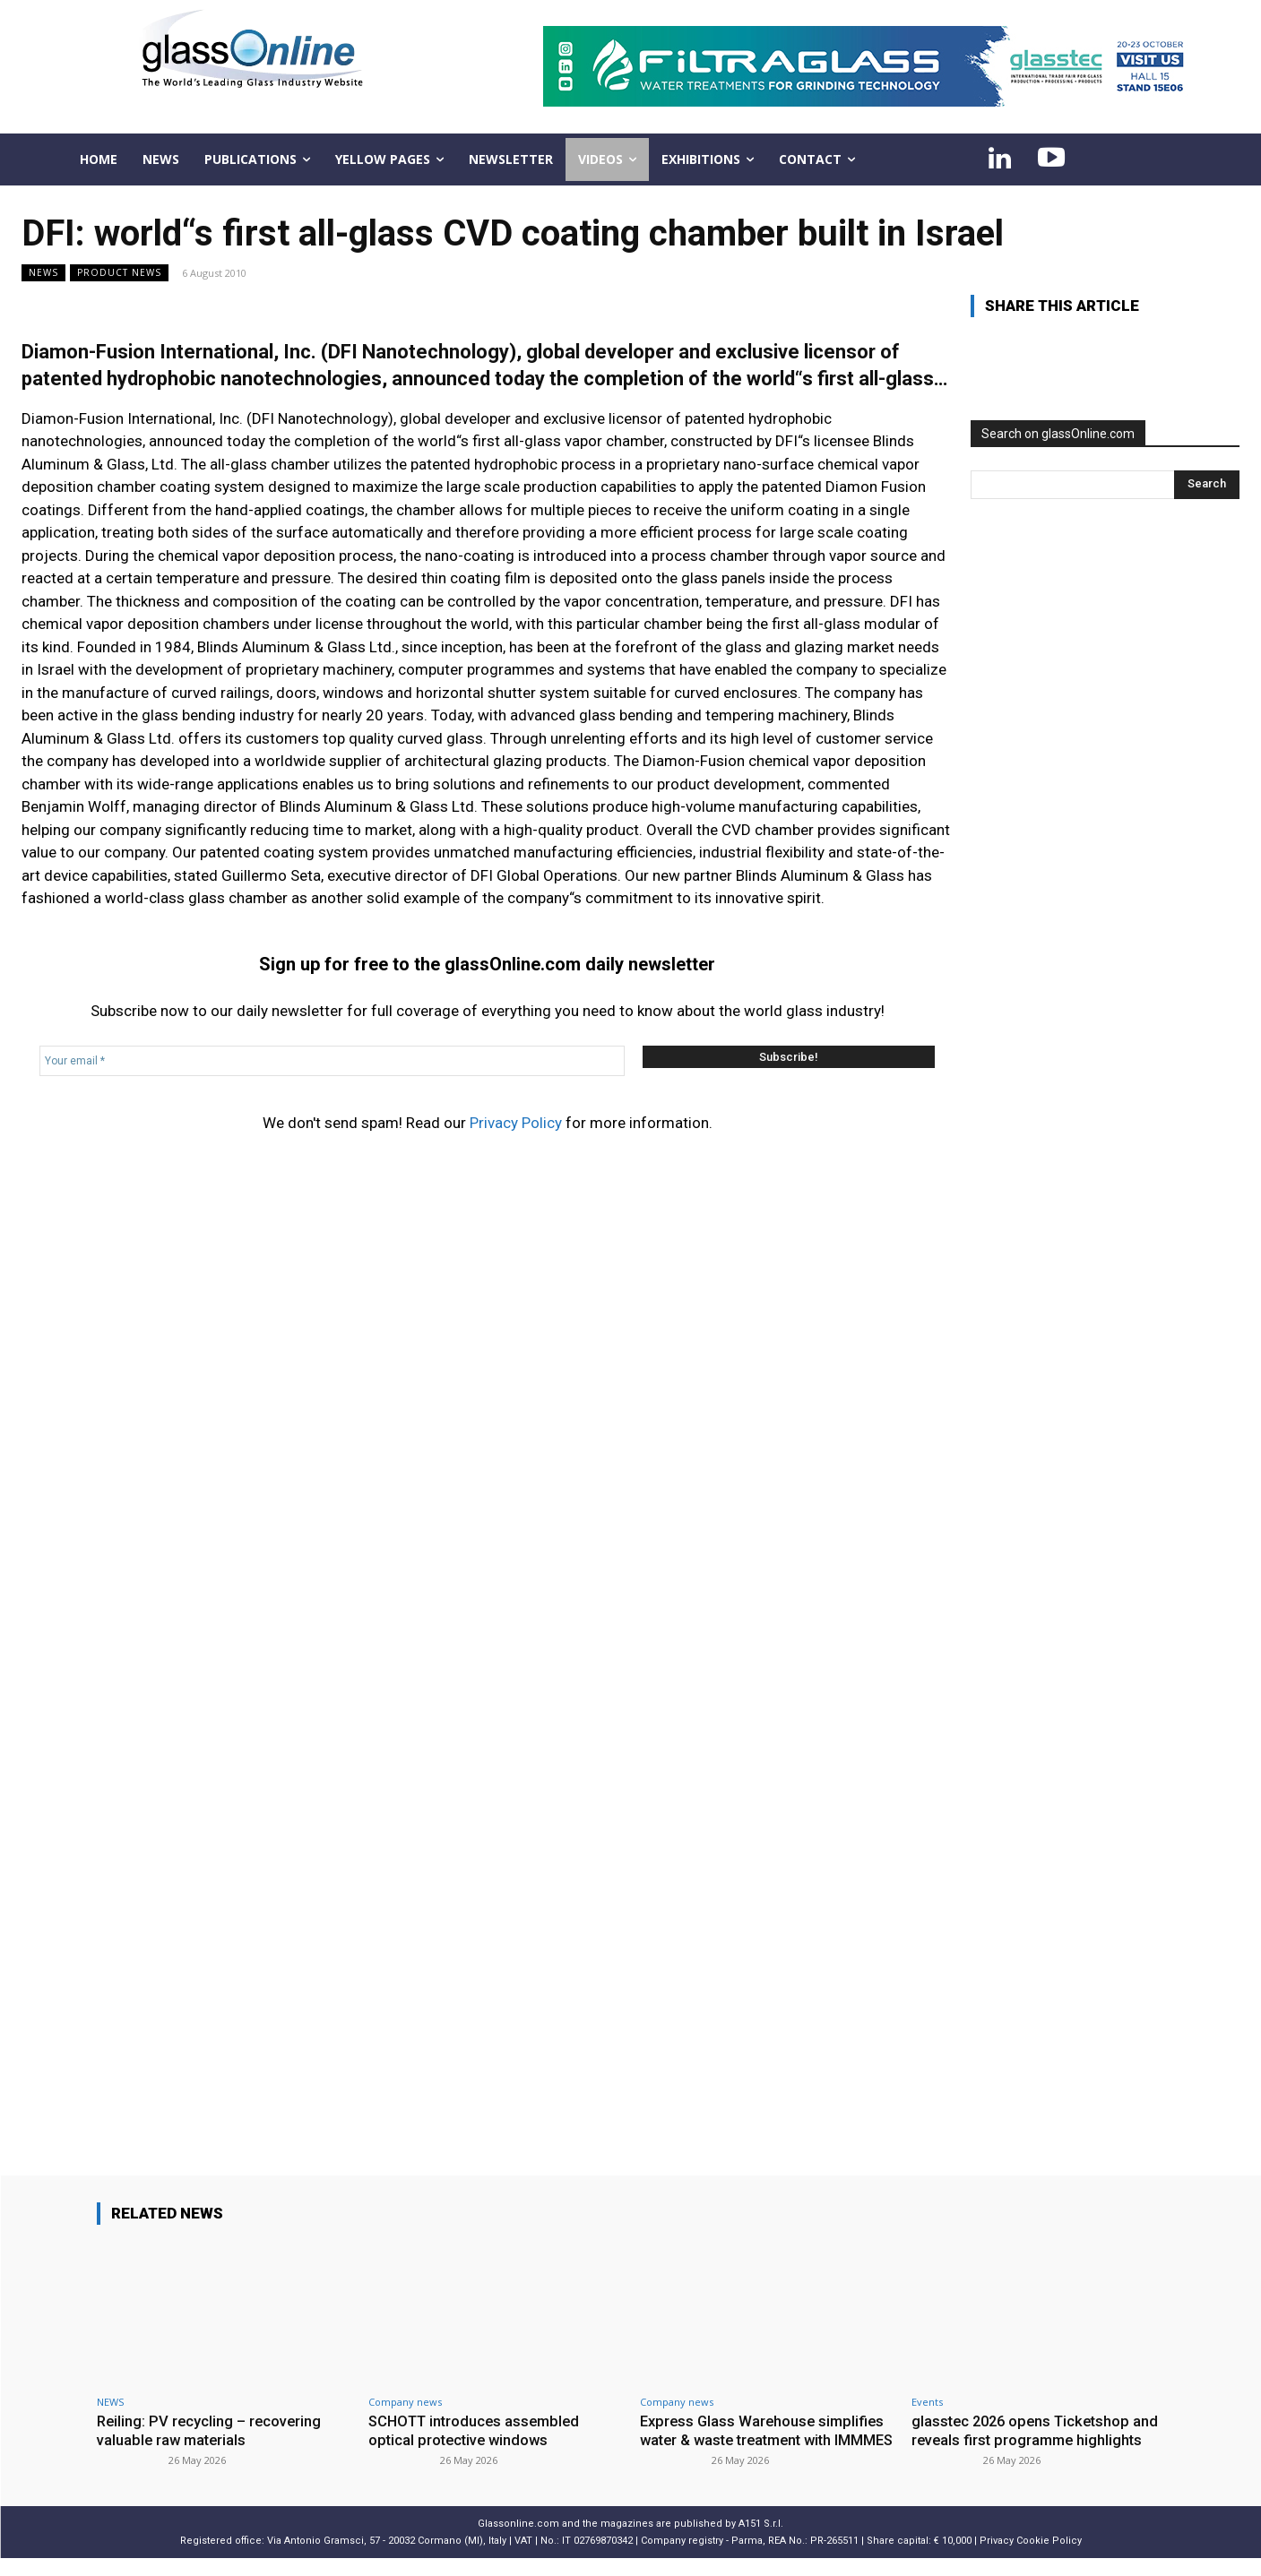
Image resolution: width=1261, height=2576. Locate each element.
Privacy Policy (516, 1123)
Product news (119, 272)
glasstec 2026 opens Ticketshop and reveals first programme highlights (1025, 2439)
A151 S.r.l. (760, 2540)
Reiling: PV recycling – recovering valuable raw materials (211, 2430)
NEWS (43, 272)
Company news (405, 2402)
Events (927, 2402)
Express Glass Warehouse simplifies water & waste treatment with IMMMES (765, 2439)
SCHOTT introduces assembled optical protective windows (478, 2430)
